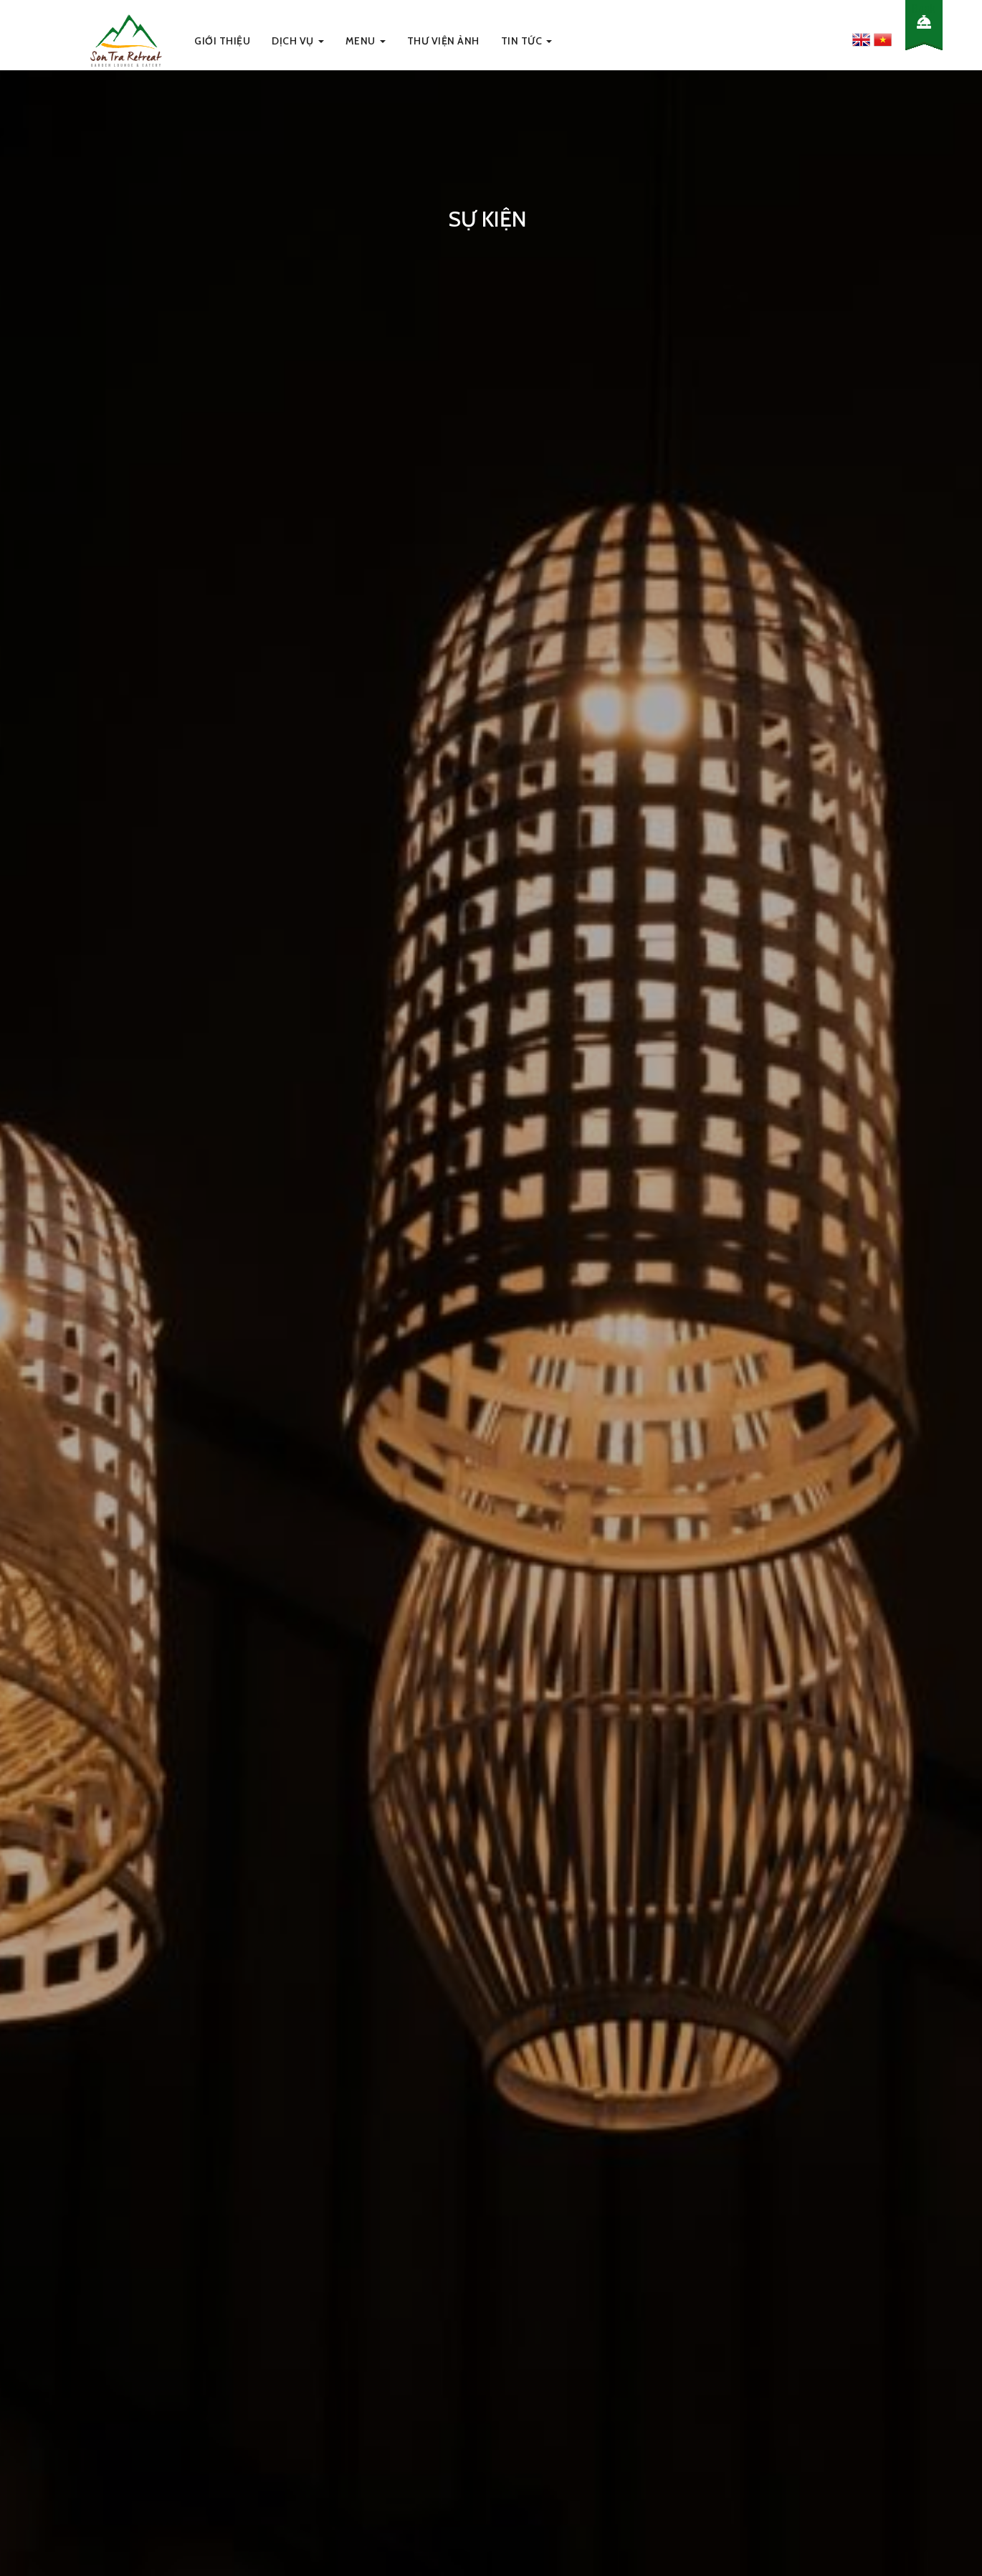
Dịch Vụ (298, 40)
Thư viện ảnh (443, 40)
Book (923, 8)
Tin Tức (527, 40)
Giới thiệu (222, 40)
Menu (365, 40)
